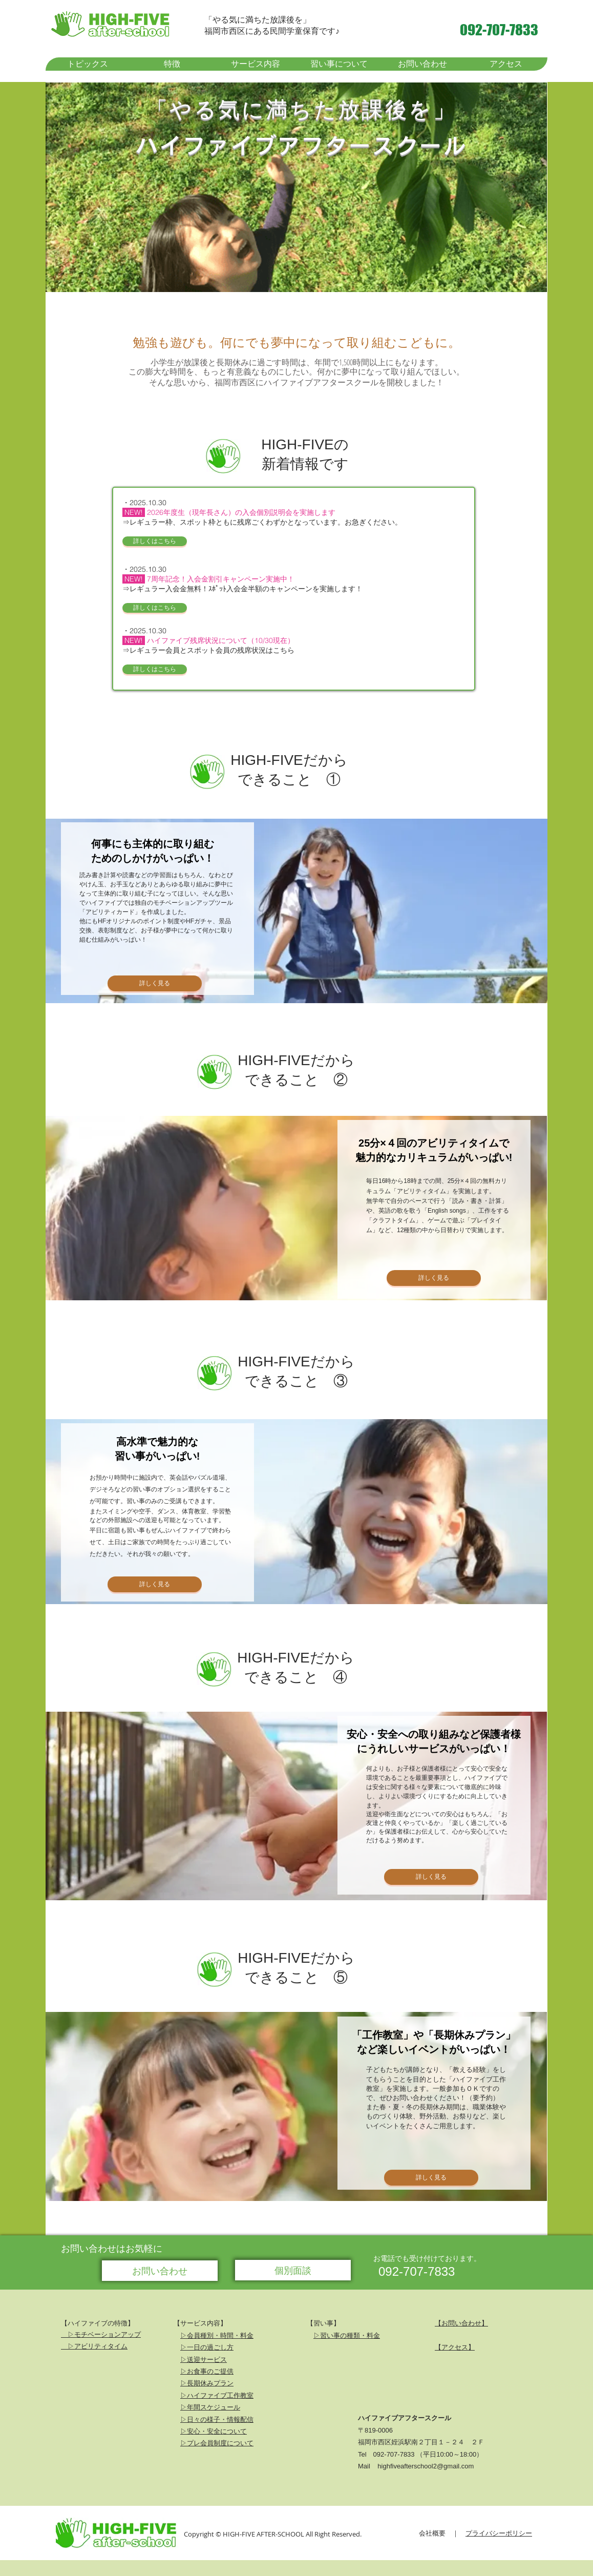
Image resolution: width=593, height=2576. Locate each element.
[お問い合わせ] (160, 2270)
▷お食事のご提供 (207, 2371)
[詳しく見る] (155, 983)
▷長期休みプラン (207, 2382)
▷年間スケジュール (210, 2407)
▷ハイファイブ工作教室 (216, 2395)
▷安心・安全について (213, 2431)
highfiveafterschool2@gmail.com (425, 2466)
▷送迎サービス (203, 2359)
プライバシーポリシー (498, 2533)
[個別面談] (293, 2270)
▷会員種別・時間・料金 (216, 2335)
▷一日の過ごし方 (207, 2347)
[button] (172, 64)
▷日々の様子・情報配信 (216, 2419)
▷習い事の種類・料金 (346, 2335)
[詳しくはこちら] (154, 541)
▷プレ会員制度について (216, 2442)
